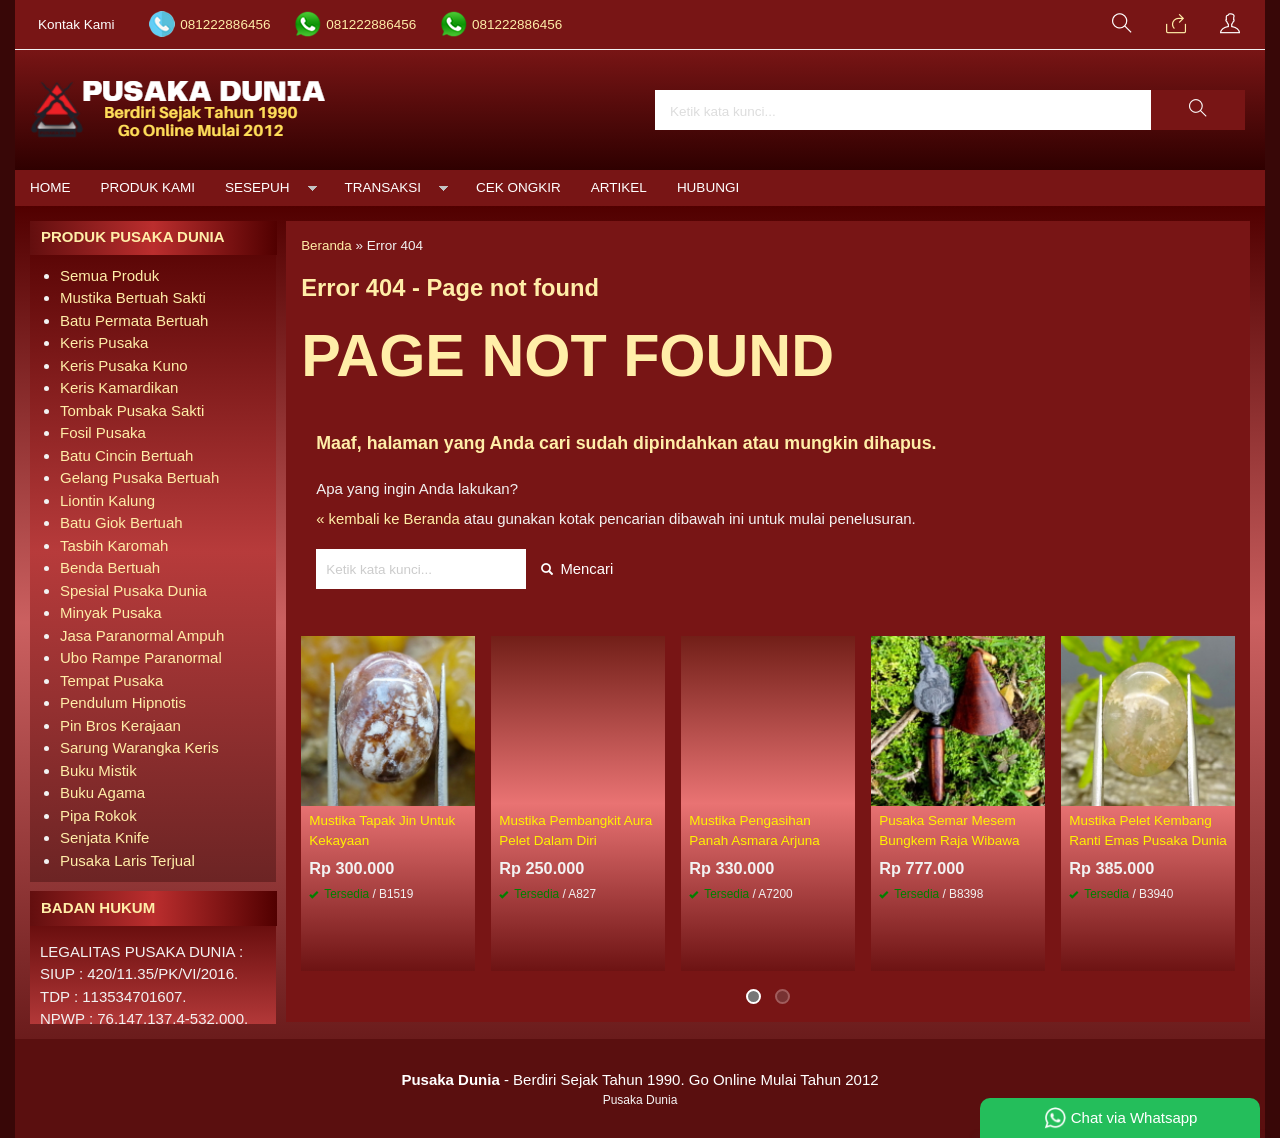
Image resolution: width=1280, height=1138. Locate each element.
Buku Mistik (98, 770)
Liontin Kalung (107, 500)
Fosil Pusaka (103, 432)
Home (50, 187)
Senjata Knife (104, 837)
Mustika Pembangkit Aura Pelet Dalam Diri (575, 831)
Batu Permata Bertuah (134, 320)
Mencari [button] (577, 570)
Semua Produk (109, 275)
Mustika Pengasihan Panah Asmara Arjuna (754, 831)
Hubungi (708, 187)
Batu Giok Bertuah (121, 522)
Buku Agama (102, 792)
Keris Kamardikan (119, 387)
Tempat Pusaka (111, 680)
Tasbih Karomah (114, 545)
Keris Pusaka (104, 342)
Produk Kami (148, 187)
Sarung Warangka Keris (139, 747)
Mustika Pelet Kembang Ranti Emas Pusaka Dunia (1148, 831)
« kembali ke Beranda (388, 519)
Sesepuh (257, 187)
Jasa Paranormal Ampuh (142, 635)
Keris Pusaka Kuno (124, 365)
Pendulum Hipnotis (123, 702)
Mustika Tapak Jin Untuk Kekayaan (382, 831)
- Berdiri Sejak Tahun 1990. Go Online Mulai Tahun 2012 (639, 1079)
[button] (1198, 110)
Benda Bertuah (110, 567)
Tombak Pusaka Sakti (132, 410)
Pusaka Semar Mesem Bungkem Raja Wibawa (949, 831)
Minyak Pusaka (111, 612)
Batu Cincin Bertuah (126, 455)
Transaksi (383, 187)
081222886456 (225, 24)
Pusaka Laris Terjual (127, 860)
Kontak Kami (76, 24)
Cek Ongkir (518, 187)
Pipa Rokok (98, 815)
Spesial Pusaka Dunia (133, 590)
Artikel (619, 187)
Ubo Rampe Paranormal (141, 657)
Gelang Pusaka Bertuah (139, 477)
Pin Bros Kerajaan (120, 725)
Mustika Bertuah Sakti (133, 297)
